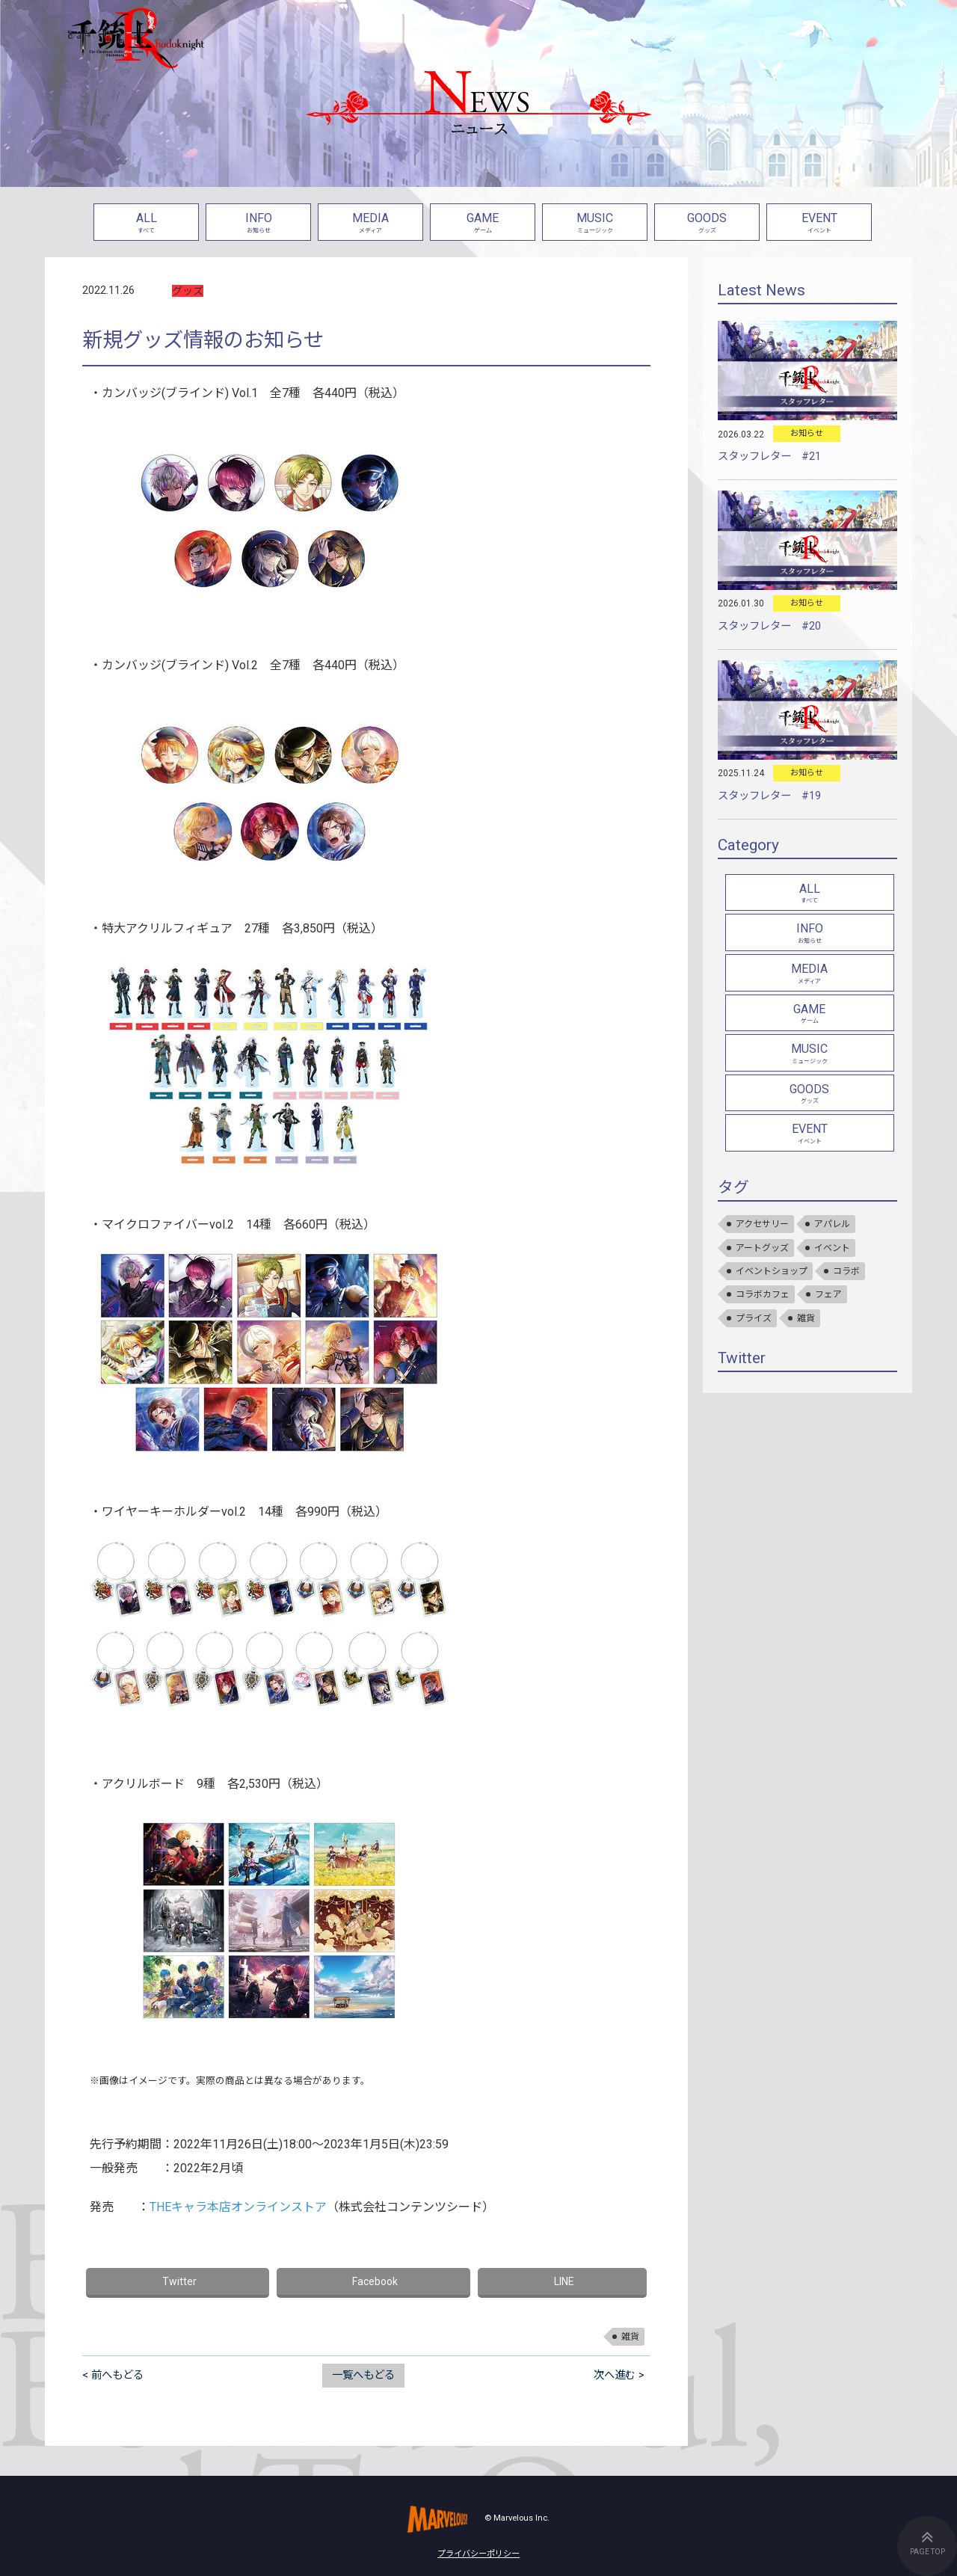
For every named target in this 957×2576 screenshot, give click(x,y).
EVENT (819, 224)
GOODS (707, 224)
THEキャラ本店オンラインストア (238, 2207)
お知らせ (806, 433)
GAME (483, 224)
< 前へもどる (113, 2375)
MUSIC (595, 224)
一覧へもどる (363, 2375)
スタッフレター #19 (769, 796)
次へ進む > (619, 2375)
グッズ (187, 291)
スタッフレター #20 (769, 626)
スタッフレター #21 (769, 456)
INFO (258, 224)
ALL (146, 224)
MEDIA (370, 224)
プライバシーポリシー (478, 2554)
